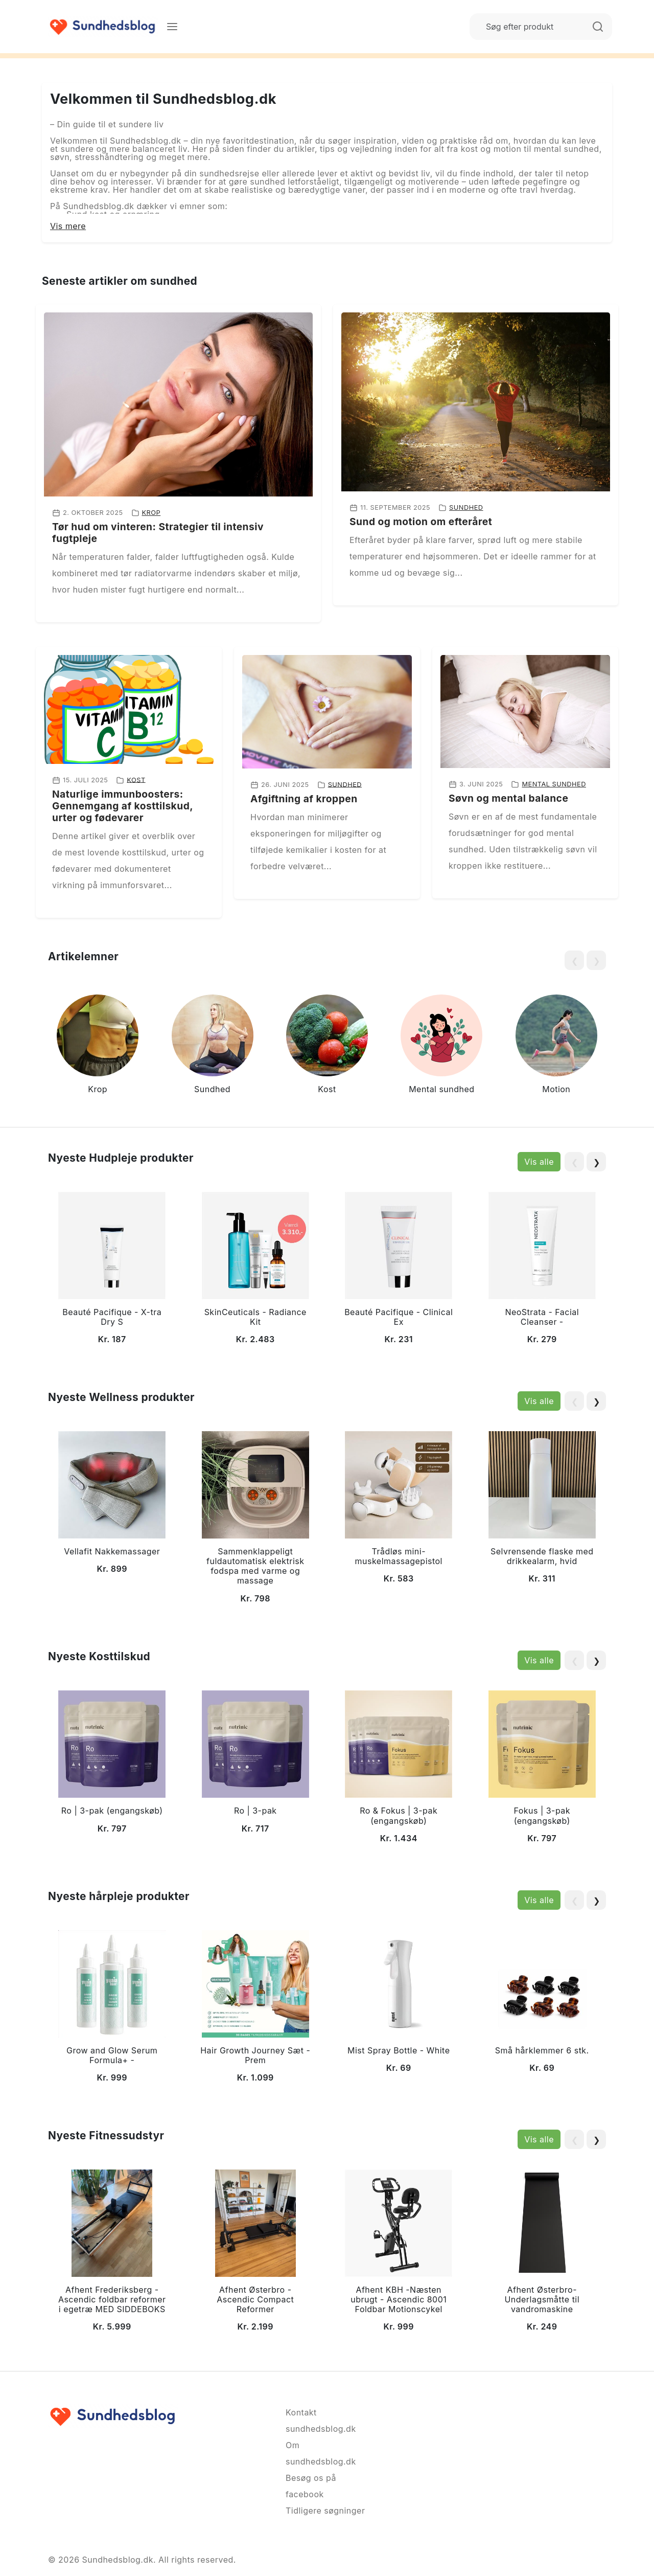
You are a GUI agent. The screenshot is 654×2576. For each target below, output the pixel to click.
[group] (97, 1046)
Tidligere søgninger (325, 2510)
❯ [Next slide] (596, 1162)
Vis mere (68, 226)
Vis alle (539, 1162)
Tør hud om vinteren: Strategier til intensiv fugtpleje (158, 533)
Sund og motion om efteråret (420, 521)
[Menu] (172, 26)
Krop (151, 512)
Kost (136, 779)
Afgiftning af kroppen (304, 799)
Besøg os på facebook (311, 2486)
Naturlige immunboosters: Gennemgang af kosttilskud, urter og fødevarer (122, 806)
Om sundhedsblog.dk (321, 2453)
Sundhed (466, 507)
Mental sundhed (554, 784)
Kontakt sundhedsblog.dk (321, 2420)
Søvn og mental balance (508, 798)
